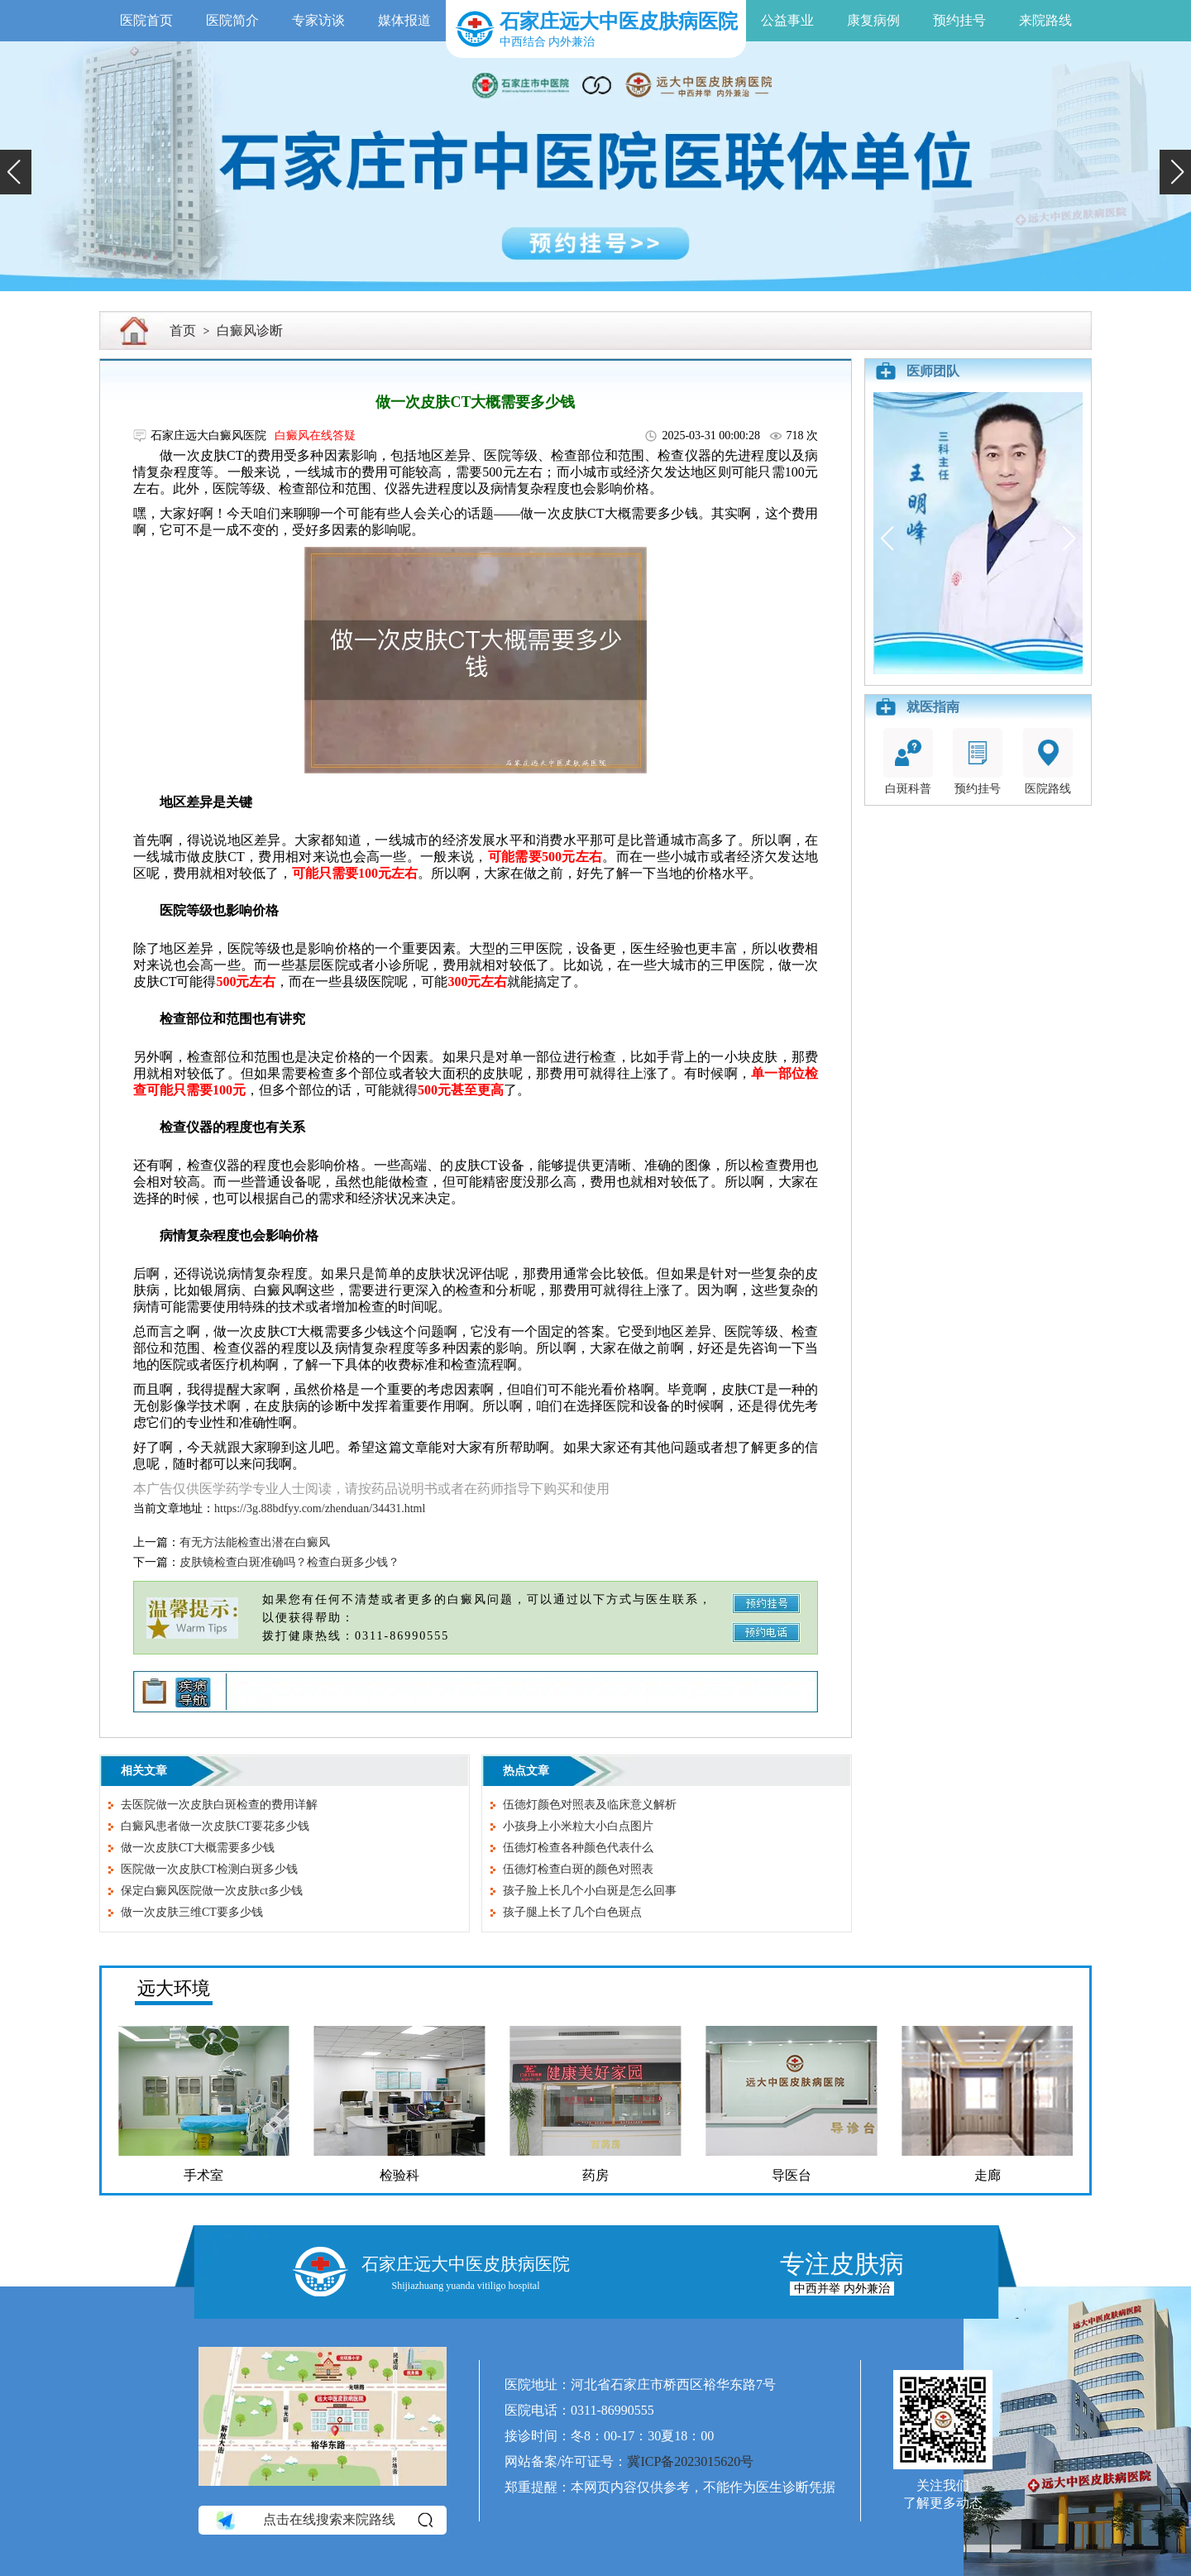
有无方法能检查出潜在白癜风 (254, 1542)
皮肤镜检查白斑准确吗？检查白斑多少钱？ (289, 1562)
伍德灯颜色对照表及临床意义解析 (590, 1804)
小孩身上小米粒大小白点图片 (578, 1826)
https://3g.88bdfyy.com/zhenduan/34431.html (319, 1508)
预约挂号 (959, 20)
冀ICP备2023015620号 (690, 2461)
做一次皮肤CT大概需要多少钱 (198, 1847)
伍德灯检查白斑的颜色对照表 (578, 1869)
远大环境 (173, 1988)
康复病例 (873, 20)
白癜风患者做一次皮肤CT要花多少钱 (215, 1826)
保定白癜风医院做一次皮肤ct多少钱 (212, 1890)
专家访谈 (318, 20)
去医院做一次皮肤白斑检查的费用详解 (219, 1804)
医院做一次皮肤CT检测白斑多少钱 (209, 1869)
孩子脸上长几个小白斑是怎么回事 (590, 1890)
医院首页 (146, 20)
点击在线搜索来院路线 (323, 2519)
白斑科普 (908, 761)
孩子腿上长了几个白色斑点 (572, 1912)
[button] (15, 172)
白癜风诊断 (250, 330)
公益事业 (787, 20)
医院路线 (1048, 761)
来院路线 (1045, 20)
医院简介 (232, 20)
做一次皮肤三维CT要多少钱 (192, 1912)
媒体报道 (404, 20)
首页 (183, 330)
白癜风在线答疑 (315, 435)
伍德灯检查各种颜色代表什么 (578, 1847)
